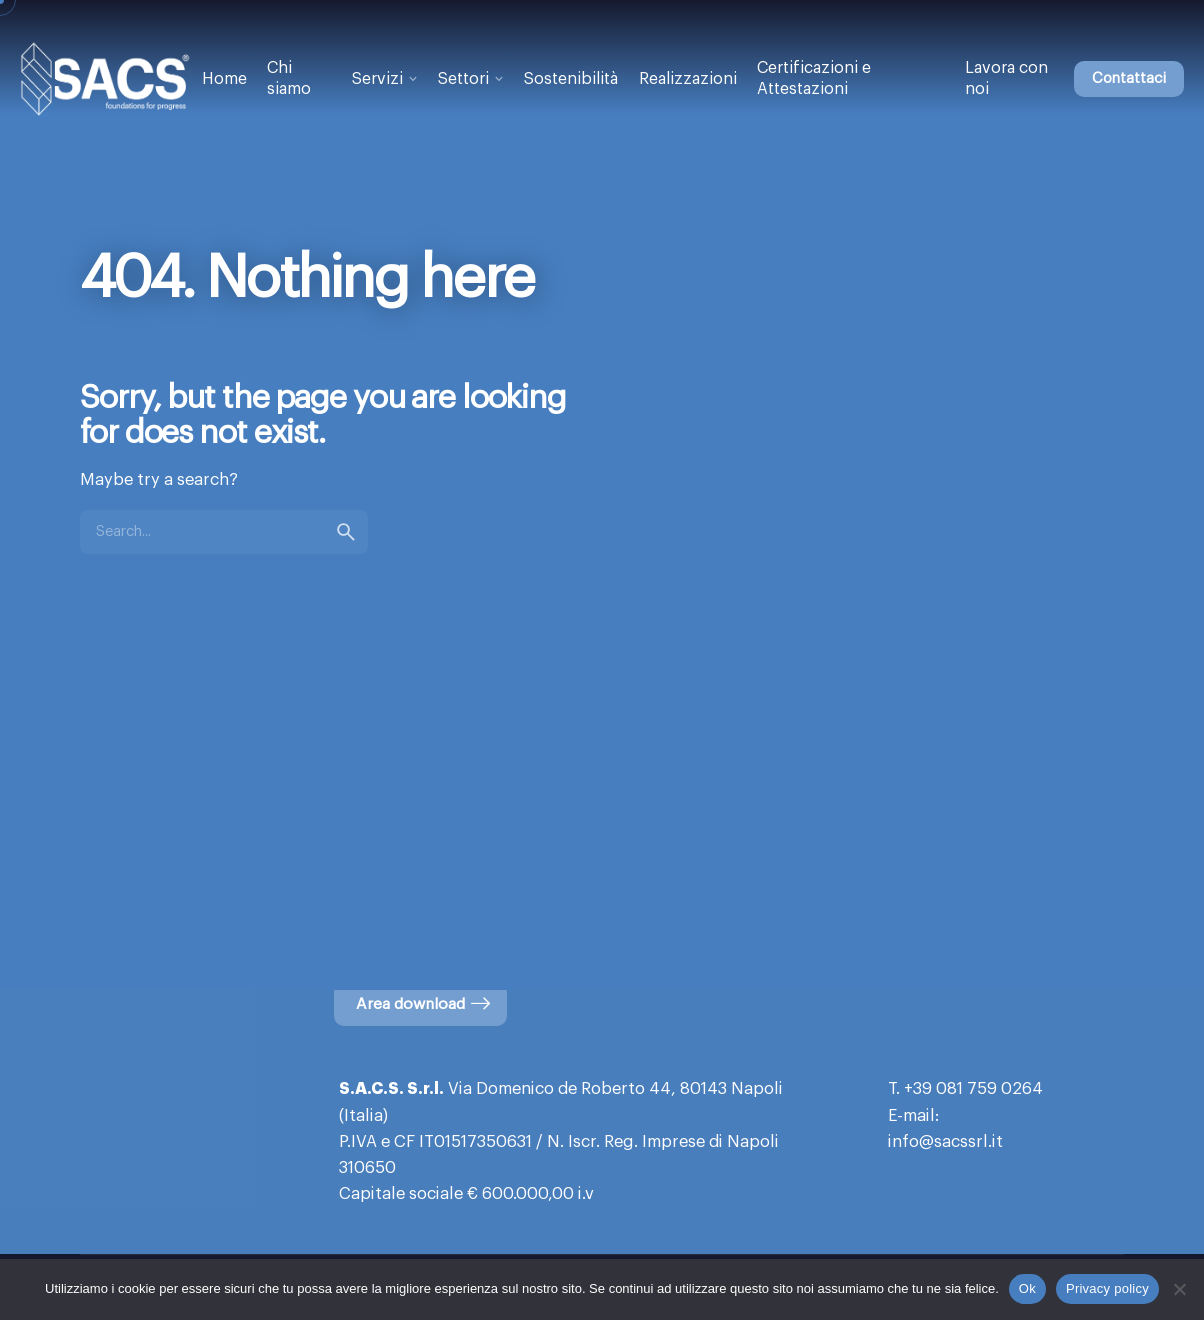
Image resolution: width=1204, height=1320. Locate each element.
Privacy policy (1107, 1288)
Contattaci (1129, 78)
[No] (1179, 1289)
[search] (346, 532)
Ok (1027, 1288)
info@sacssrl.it (945, 1142)
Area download (424, 1004)
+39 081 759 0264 (973, 1089)
